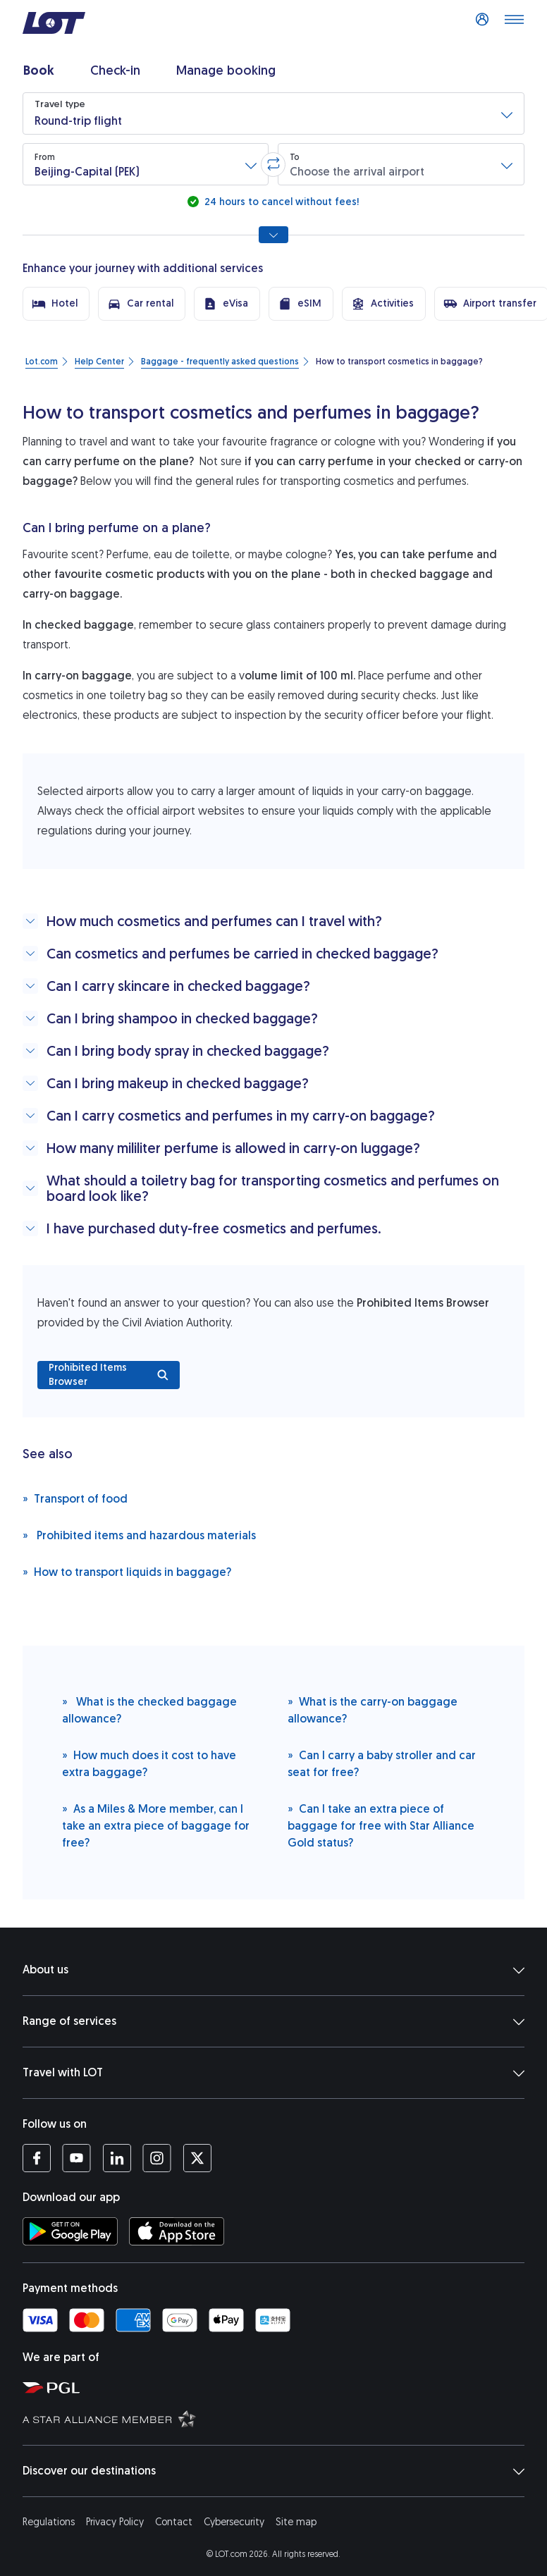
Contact (173, 2522)
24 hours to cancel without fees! (280, 202)
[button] (273, 113)
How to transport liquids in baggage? (127, 1571)
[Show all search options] (273, 234)
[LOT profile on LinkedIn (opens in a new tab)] (116, 2158)
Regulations (49, 2522)
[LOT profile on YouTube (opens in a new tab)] (76, 2158)
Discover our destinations (273, 2471)
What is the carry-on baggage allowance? (372, 1709)
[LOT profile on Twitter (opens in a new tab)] (197, 2158)
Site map (296, 2522)
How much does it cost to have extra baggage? (149, 1763)
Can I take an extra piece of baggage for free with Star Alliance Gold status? (381, 1825)
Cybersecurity (234, 2522)
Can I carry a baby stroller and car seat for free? (382, 1763)
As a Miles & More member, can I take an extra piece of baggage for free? (156, 1825)
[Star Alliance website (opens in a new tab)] (279, 2418)
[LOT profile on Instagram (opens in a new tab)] (156, 2158)
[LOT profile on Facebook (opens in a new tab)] (37, 2158)
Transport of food (75, 1498)
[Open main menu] (514, 23)
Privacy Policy (115, 2522)
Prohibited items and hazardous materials (139, 1534)
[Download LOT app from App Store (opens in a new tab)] (176, 2231)
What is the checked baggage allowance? (149, 1709)
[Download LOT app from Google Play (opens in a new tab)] (70, 2231)
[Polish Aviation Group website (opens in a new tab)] (279, 2387)
